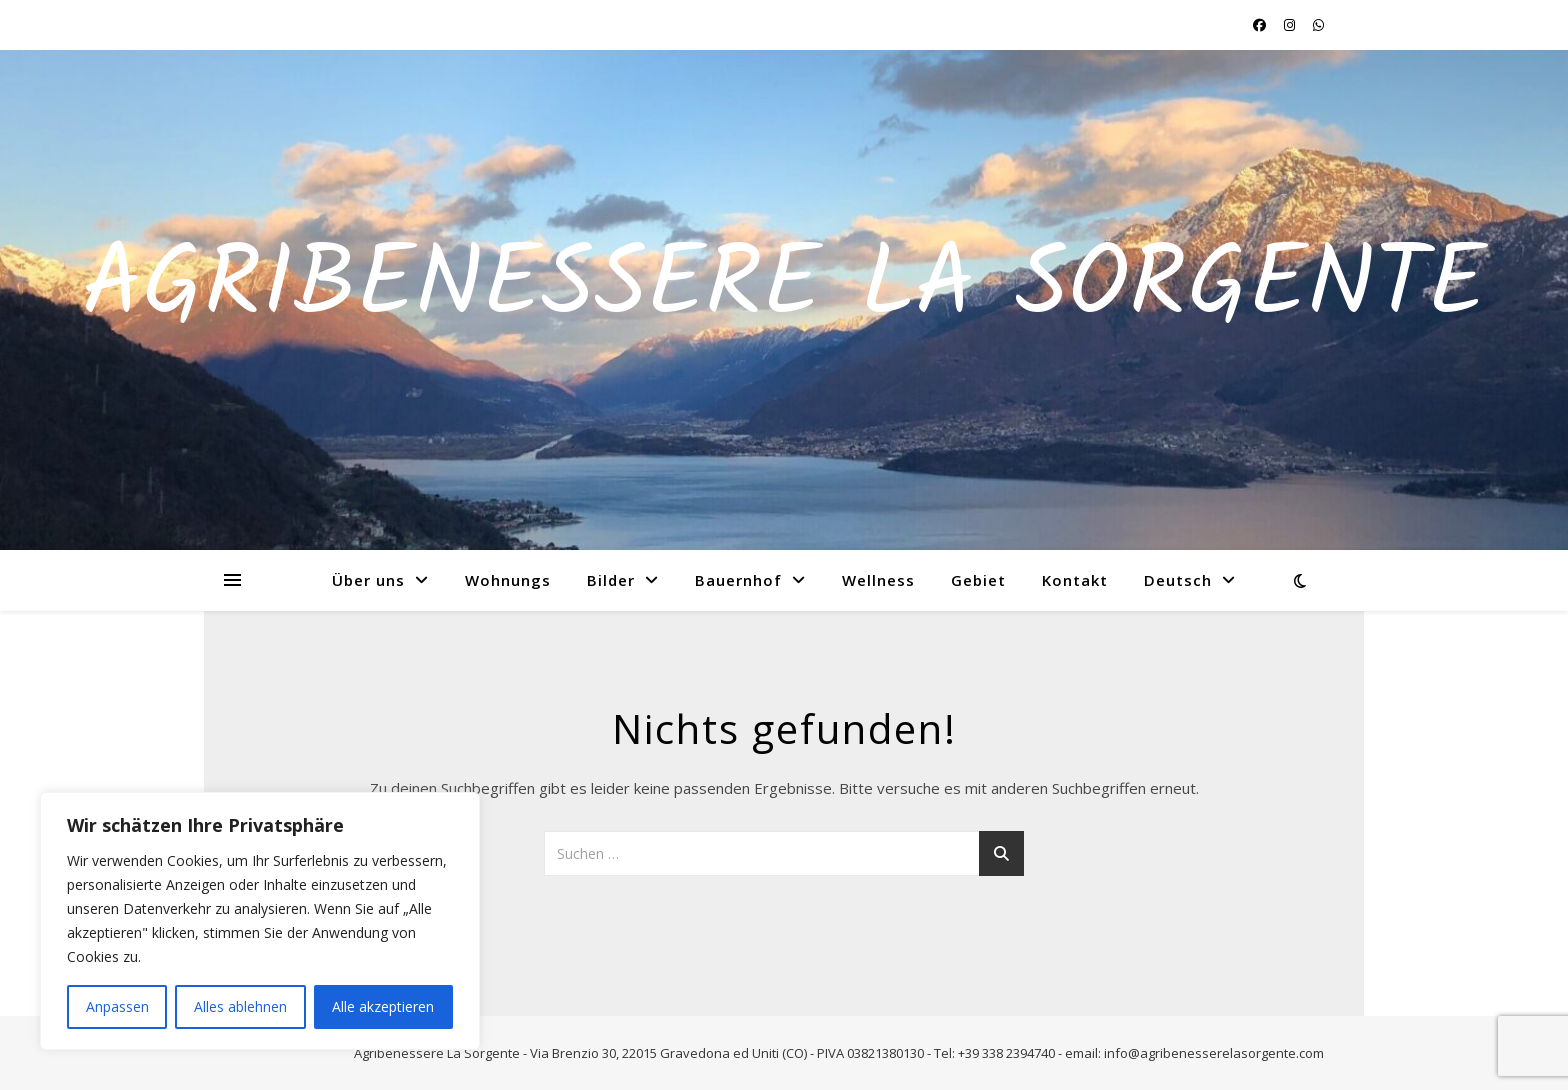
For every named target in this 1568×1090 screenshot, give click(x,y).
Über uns (368, 580)
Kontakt (1075, 580)
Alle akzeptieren (383, 1006)
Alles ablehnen (240, 1006)
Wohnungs (508, 580)
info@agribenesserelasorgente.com (1214, 1053)
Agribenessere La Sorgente (784, 288)
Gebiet (978, 580)
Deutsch (1178, 580)
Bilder (611, 580)
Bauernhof (738, 580)
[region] (260, 921)
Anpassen (117, 1006)
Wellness (878, 580)
